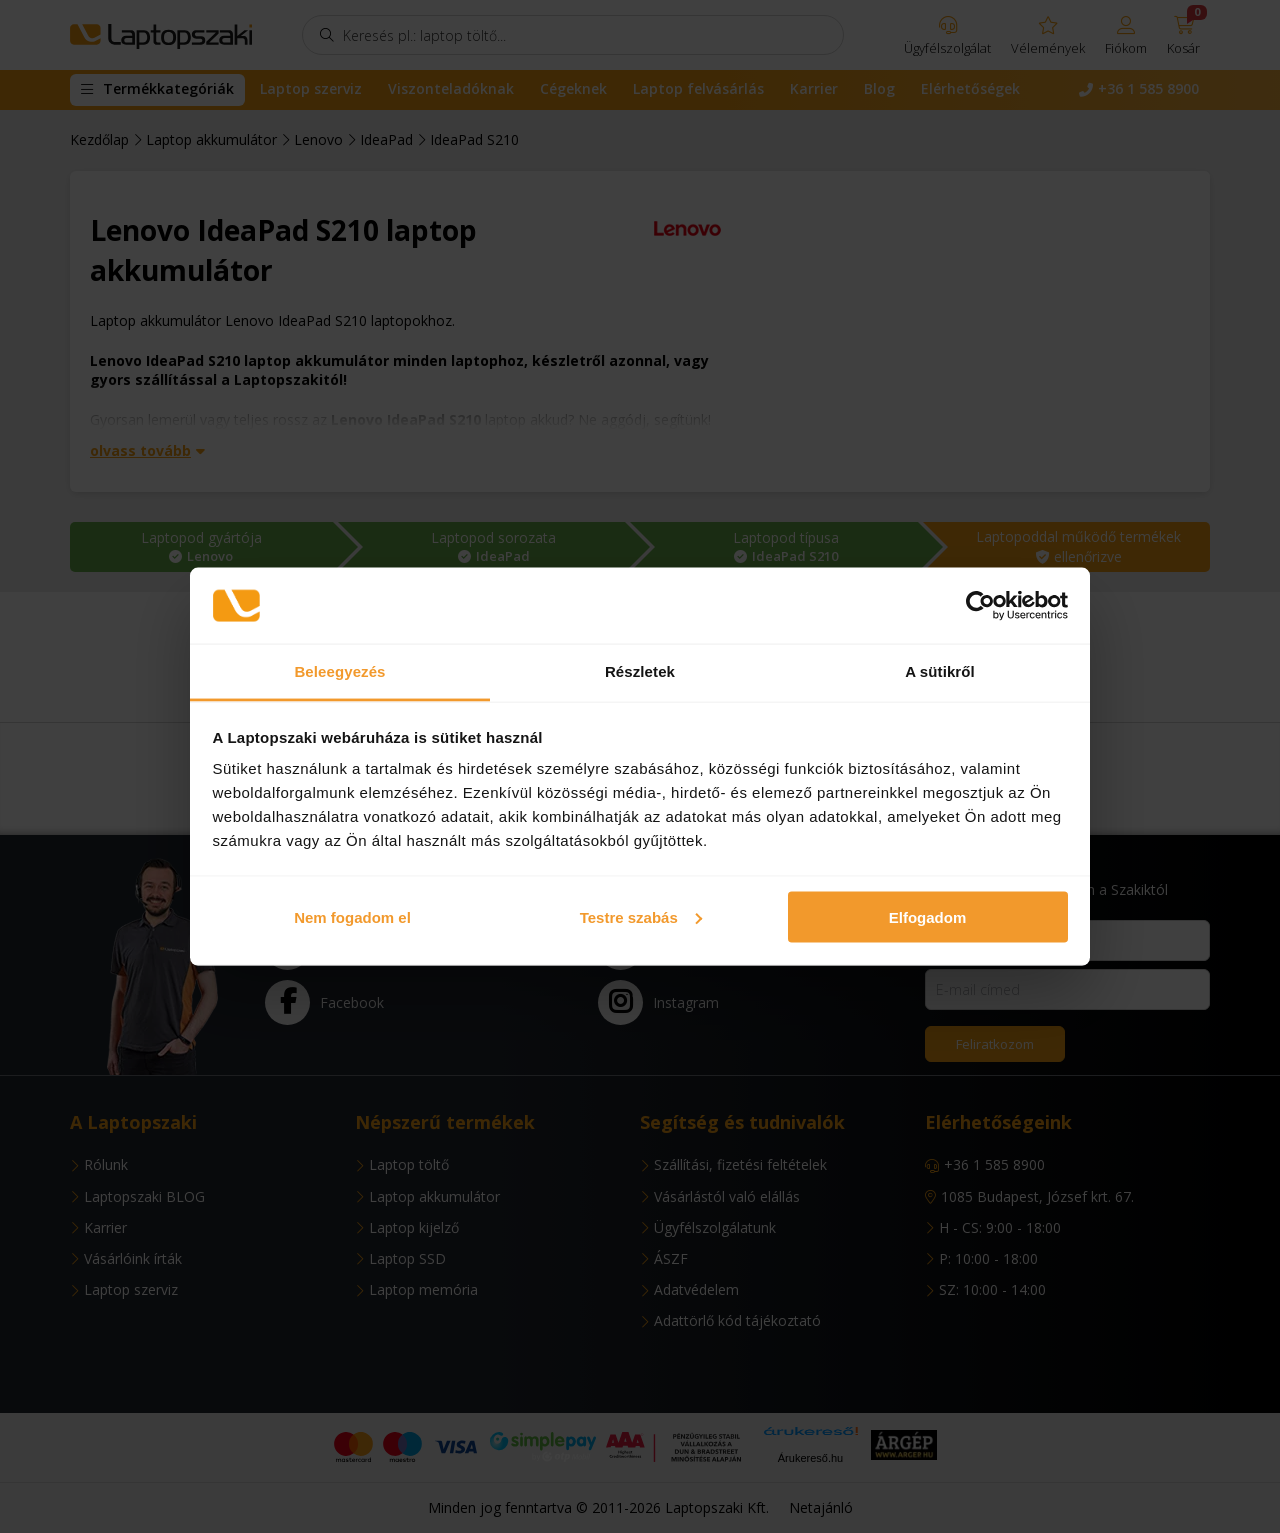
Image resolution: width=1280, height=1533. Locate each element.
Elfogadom (928, 916)
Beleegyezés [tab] (339, 671)
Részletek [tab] (640, 671)
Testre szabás (641, 916)
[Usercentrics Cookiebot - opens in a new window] (980, 606)
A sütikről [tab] (940, 671)
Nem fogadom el (352, 916)
